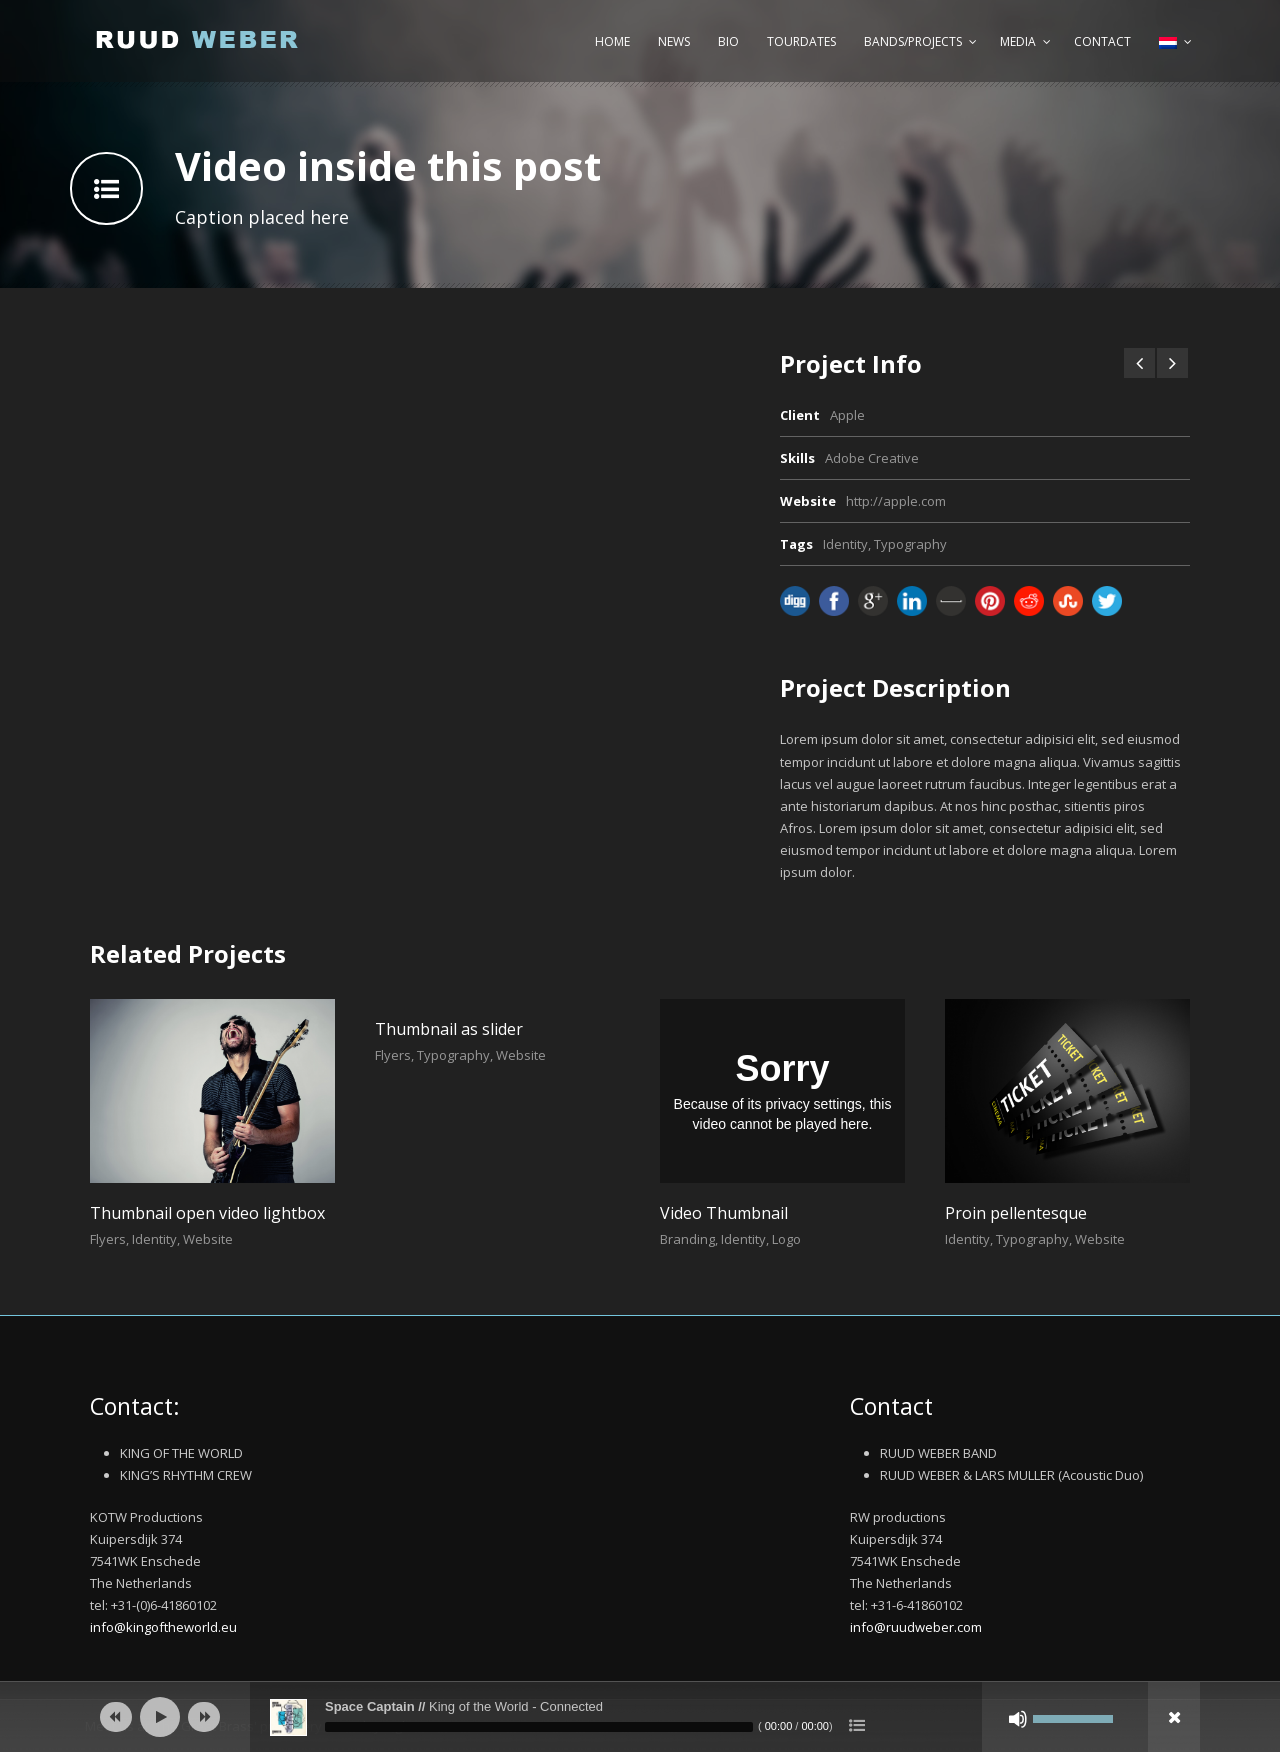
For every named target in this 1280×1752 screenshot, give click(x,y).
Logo (786, 1239)
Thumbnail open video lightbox (207, 1213)
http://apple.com (896, 501)
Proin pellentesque (1016, 1213)
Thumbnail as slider (449, 1029)
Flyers (108, 1239)
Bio (728, 41)
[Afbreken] (1018, 1719)
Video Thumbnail (724, 1213)
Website (208, 1239)
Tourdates (801, 41)
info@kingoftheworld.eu (163, 1627)
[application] (640, 1717)
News (674, 41)
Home (612, 41)
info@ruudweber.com (916, 1627)
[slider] (539, 1727)
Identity (845, 544)
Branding (687, 1239)
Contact (1102, 41)
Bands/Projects (913, 41)
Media (1018, 41)
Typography (910, 544)
